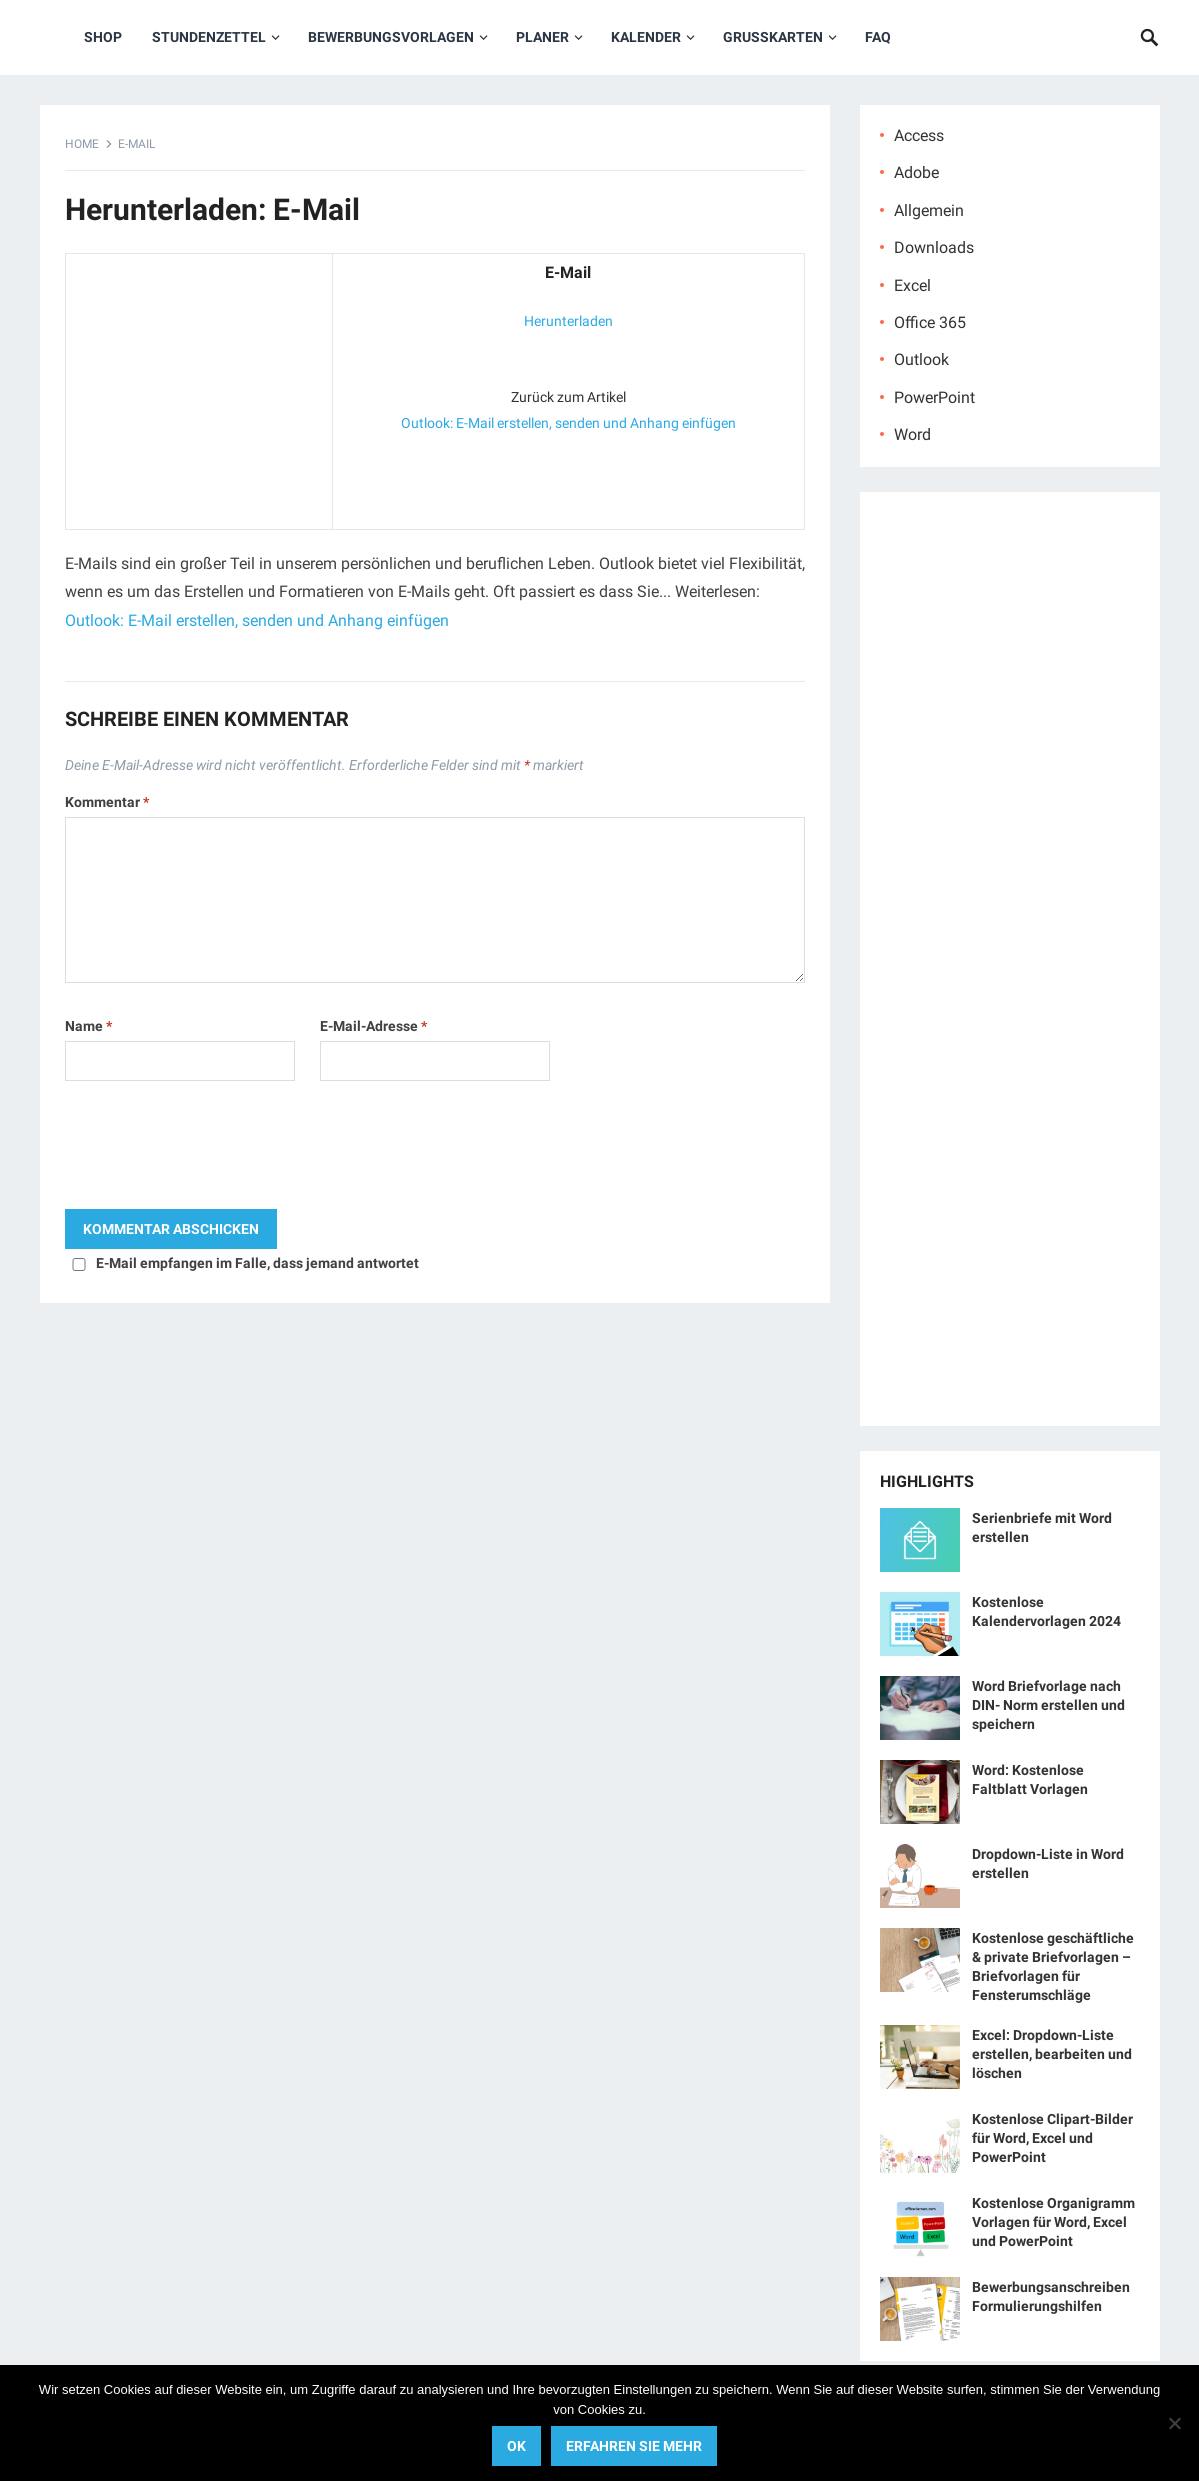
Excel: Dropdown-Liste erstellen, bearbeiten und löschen (1052, 2054)
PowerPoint (934, 397)
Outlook (921, 359)
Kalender (646, 37)
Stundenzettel (209, 37)
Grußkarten (773, 37)
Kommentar (107, 802)
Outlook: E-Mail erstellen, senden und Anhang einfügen (568, 423)
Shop (103, 37)
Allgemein (929, 210)
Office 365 (930, 322)
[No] (1174, 2423)
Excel (912, 285)
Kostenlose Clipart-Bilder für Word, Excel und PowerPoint (1052, 2138)
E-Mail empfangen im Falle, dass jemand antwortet (257, 1263)
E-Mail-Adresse (373, 1026)
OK (516, 2446)
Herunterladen (568, 321)
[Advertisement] (199, 387)
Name (88, 1026)
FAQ (878, 37)
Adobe (916, 172)
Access (919, 135)
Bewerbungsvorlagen (391, 37)
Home (82, 144)
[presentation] (217, 1150)
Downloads (934, 247)
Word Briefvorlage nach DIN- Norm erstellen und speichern (1048, 1705)
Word (912, 434)
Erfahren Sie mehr (634, 2446)
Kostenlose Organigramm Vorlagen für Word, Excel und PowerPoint (1053, 2222)
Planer (542, 37)
